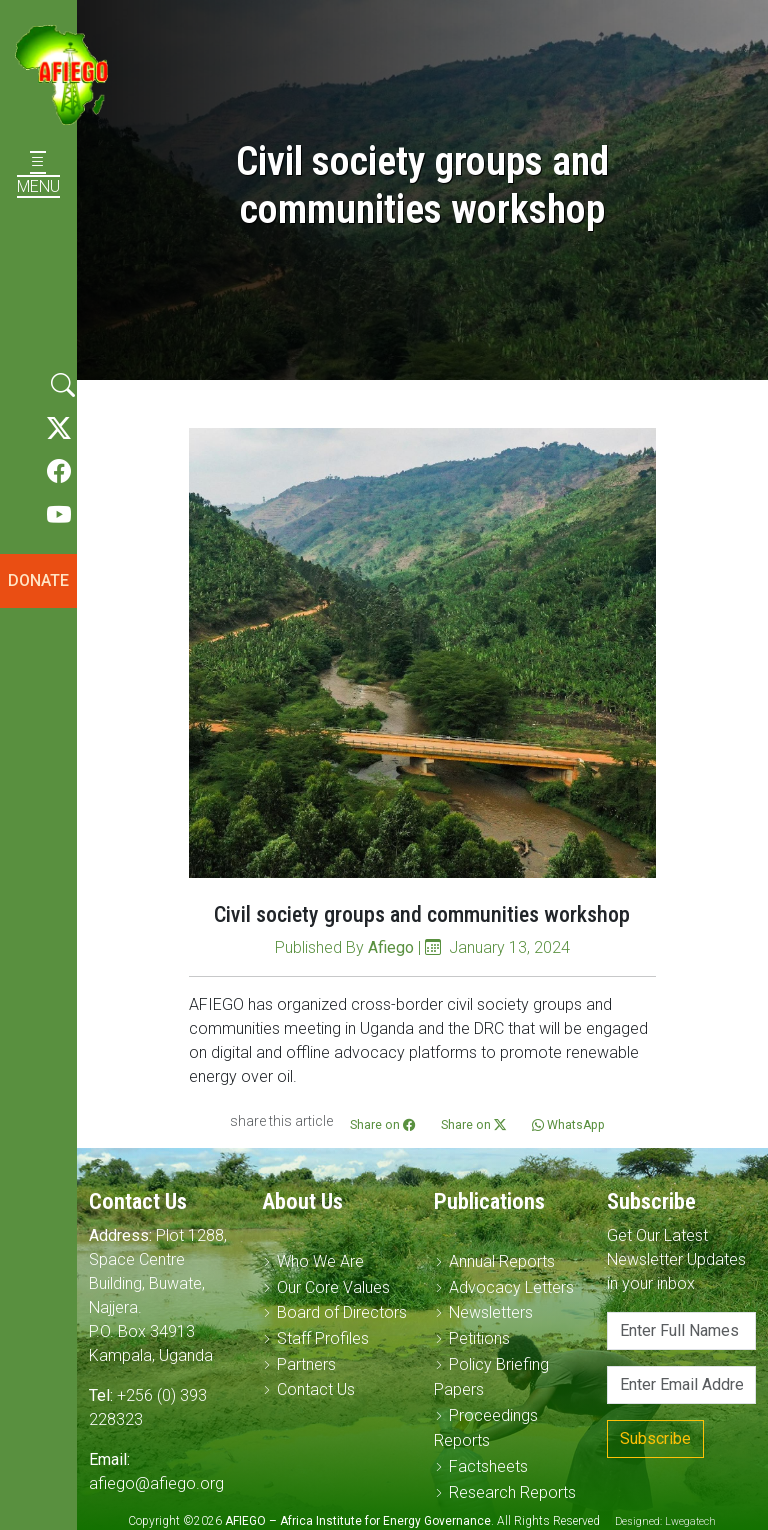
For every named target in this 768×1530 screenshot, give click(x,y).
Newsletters (491, 1312)
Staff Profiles (323, 1338)
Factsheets (488, 1466)
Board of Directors (342, 1312)
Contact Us (316, 1389)
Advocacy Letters (511, 1287)
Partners (306, 1364)
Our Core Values (333, 1287)
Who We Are (320, 1261)
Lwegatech (690, 1521)
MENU (38, 174)
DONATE (38, 580)
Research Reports (512, 1492)
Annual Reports (502, 1261)
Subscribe (655, 1438)
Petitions (479, 1338)
